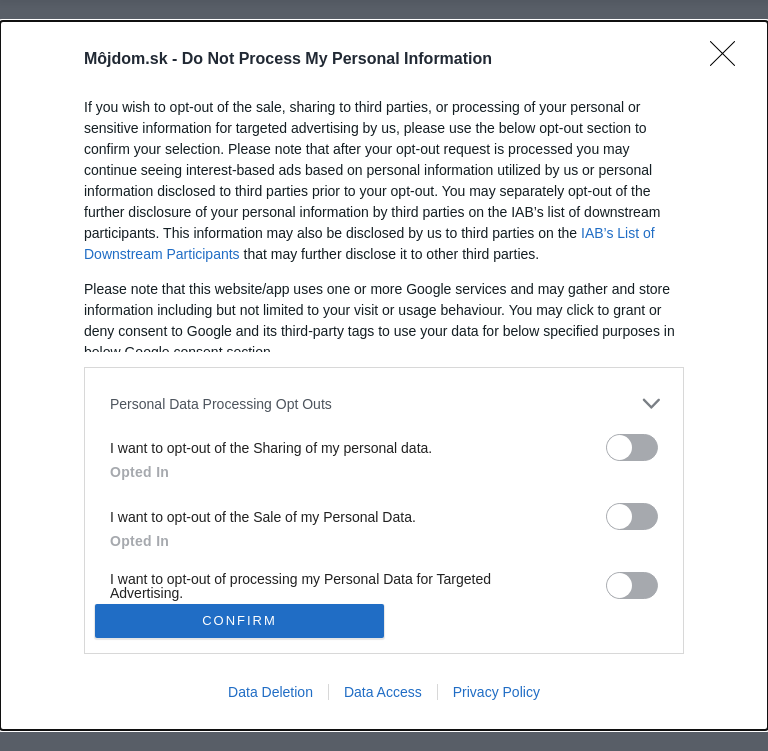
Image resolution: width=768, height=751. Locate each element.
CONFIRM (239, 620)
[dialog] (384, 375)
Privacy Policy (496, 692)
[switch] (632, 447)
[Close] (729, 60)
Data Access (383, 692)
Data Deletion (270, 692)
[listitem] (384, 403)
